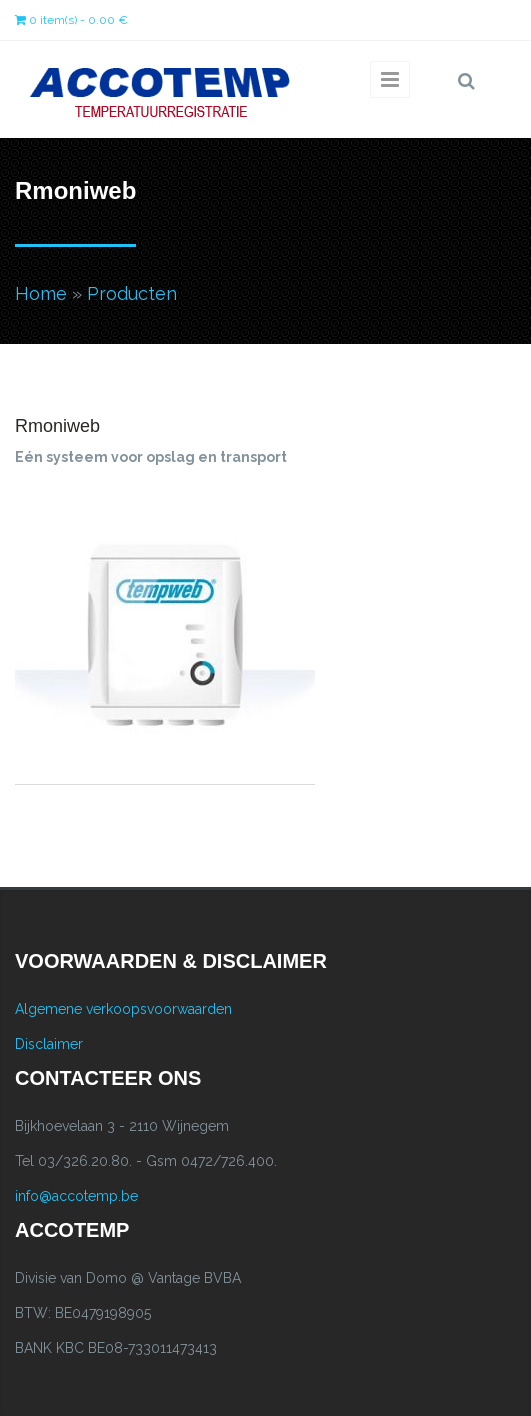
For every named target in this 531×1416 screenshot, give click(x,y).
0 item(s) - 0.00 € (71, 20)
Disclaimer (49, 1044)
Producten (132, 293)
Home (41, 293)
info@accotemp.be (76, 1196)
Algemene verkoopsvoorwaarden (123, 1009)
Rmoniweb (57, 426)
